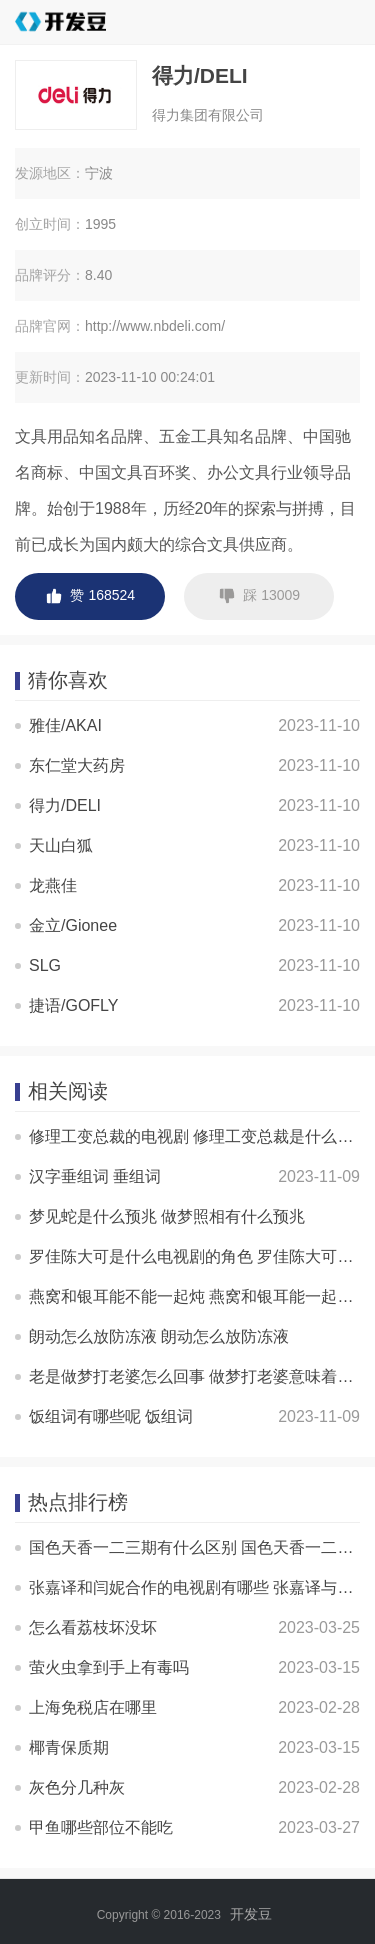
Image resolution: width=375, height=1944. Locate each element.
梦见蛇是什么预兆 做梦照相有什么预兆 (167, 1216)
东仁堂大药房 (77, 765)
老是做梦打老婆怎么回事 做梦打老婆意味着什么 (199, 1376)
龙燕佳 (53, 885)
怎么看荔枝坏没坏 (93, 1627)
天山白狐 (61, 845)
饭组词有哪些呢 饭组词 (111, 1416)
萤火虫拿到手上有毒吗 (109, 1667)
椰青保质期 (69, 1747)
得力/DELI (65, 805)
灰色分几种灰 (77, 1787)
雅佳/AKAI (65, 725)
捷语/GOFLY (74, 1005)
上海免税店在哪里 (93, 1707)
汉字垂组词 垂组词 (95, 1176)
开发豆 (251, 1914)
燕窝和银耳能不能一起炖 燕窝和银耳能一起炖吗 (199, 1296)
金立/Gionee (73, 925)
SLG (45, 965)
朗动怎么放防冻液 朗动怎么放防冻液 (159, 1336)
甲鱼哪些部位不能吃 (101, 1827)
